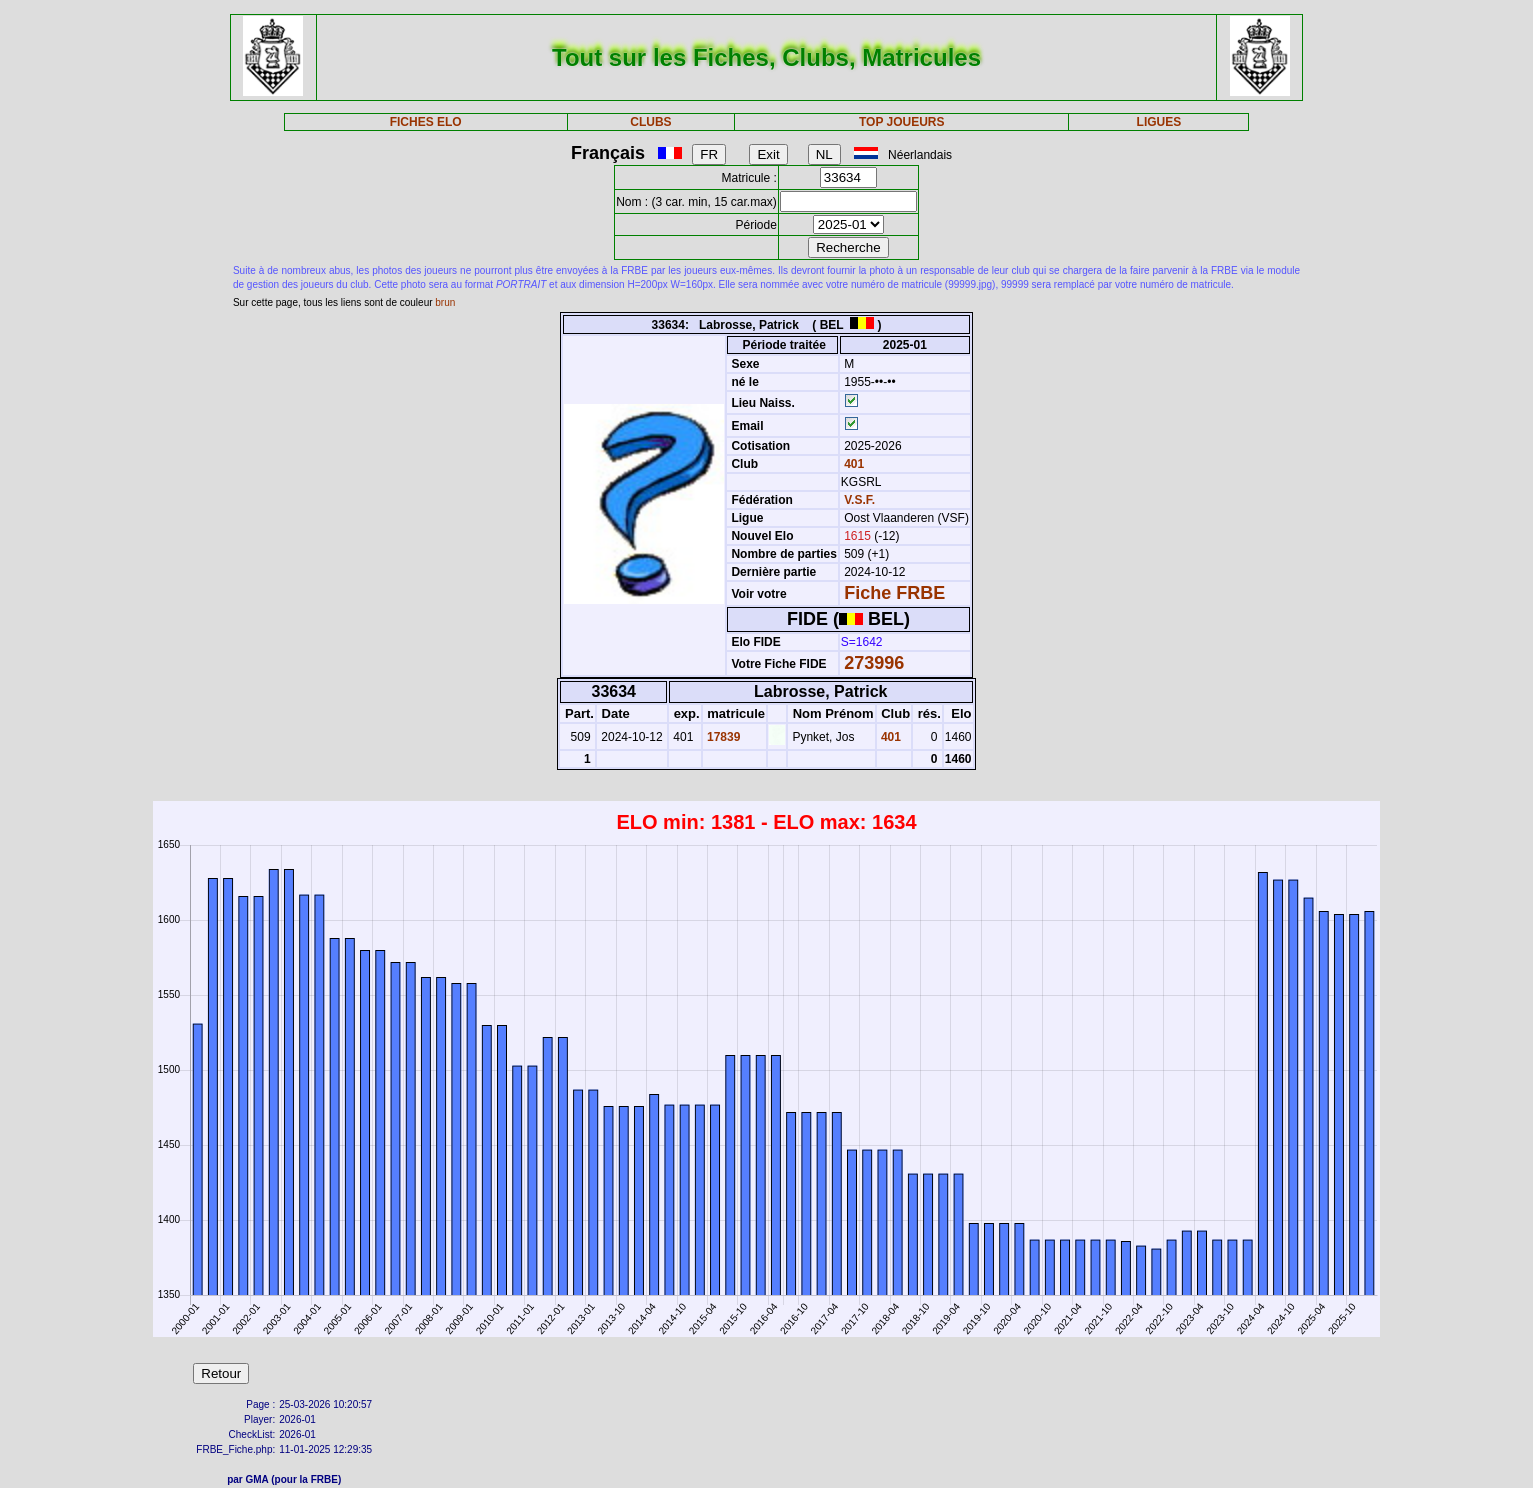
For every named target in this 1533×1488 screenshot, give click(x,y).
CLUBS (650, 122)
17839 (722, 737)
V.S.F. (859, 500)
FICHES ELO (426, 122)
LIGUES (1159, 122)
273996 (874, 663)
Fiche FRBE (894, 593)
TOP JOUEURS (902, 122)
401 (852, 464)
